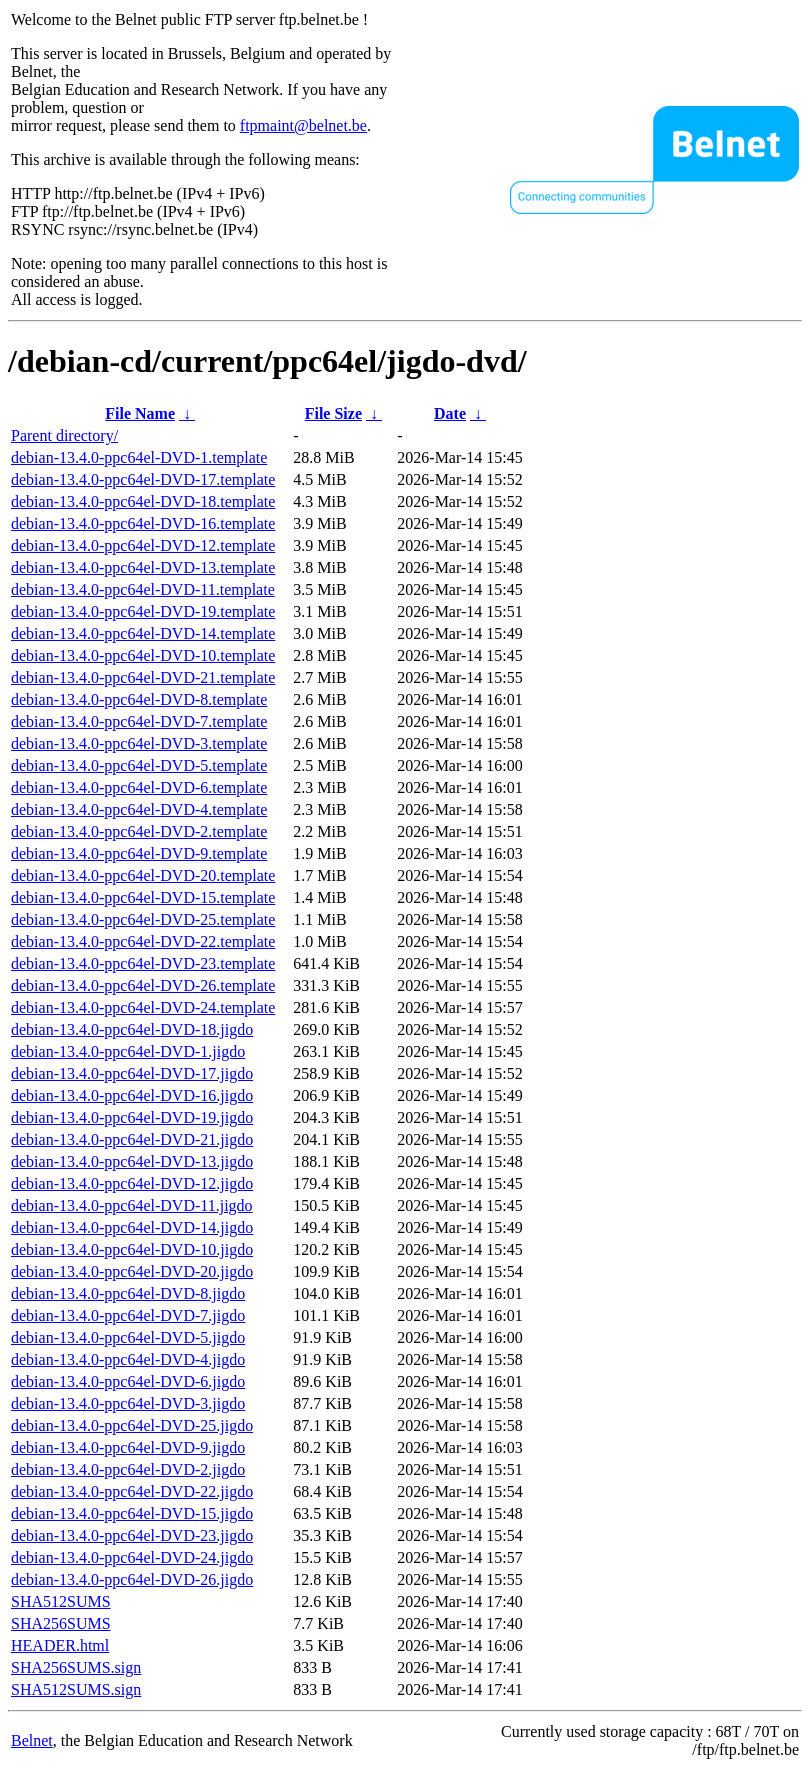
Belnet (32, 1740)
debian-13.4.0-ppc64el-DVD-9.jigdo (128, 1447)
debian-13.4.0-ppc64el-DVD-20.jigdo (132, 1271)
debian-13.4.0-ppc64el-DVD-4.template (139, 809)
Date (450, 413)
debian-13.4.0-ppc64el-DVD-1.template (139, 457)
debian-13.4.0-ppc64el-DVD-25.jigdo (132, 1425)
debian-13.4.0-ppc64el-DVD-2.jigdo (128, 1469)
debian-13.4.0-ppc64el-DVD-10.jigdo (132, 1249)
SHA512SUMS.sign (76, 1689)
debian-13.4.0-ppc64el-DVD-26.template (143, 985)
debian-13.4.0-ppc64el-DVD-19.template (143, 611)
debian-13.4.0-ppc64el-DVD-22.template (143, 941)
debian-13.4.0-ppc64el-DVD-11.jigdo (132, 1205)
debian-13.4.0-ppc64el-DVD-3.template (139, 743)
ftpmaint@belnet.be (303, 125)
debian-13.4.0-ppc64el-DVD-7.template (139, 721)
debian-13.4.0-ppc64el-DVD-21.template (143, 677)
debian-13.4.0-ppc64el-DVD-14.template (143, 633)
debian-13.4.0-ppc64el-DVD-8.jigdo (128, 1293)
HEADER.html (60, 1645)
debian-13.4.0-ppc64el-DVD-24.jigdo (132, 1557)
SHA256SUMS (61, 1623)
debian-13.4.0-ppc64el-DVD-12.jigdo (132, 1183)
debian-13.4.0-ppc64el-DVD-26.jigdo (132, 1579)
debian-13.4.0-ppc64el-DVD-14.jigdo (132, 1227)
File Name (140, 413)
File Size (333, 413)
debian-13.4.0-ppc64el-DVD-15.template (143, 897)
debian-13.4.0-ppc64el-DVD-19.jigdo (132, 1117)
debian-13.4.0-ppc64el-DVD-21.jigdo (132, 1139)
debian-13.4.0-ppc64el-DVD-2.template (139, 831)
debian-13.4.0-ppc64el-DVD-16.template (143, 523)
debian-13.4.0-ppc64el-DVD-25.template (143, 919)
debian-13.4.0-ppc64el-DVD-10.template (143, 655)
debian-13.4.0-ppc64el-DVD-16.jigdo (132, 1095)
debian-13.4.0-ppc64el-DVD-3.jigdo (128, 1403)
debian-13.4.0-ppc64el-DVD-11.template (143, 589)
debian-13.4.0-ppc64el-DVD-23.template (143, 963)
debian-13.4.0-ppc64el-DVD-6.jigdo (128, 1381)
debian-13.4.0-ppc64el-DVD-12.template (143, 545)
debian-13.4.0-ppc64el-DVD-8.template (139, 699)
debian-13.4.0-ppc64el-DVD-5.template (139, 765)
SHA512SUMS (61, 1601)
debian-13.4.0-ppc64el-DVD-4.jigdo (128, 1359)
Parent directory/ (64, 435)
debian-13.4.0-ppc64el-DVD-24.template (143, 1007)
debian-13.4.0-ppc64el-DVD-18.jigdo (132, 1029)
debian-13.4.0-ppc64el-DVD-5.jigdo (128, 1337)
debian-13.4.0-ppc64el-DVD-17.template (143, 479)
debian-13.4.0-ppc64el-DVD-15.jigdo (132, 1513)
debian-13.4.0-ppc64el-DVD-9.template (139, 853)
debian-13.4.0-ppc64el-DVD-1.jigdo (128, 1051)
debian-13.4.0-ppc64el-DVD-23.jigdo (132, 1535)
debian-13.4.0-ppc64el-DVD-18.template (143, 501)
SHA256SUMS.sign (76, 1667)
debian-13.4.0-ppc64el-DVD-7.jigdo (128, 1315)
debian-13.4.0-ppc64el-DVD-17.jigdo (132, 1073)
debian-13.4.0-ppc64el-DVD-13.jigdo (132, 1161)
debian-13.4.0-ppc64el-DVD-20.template (143, 875)
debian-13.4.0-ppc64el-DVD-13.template (143, 567)
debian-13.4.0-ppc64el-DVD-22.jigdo (132, 1491)
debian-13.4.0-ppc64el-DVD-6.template (139, 787)
